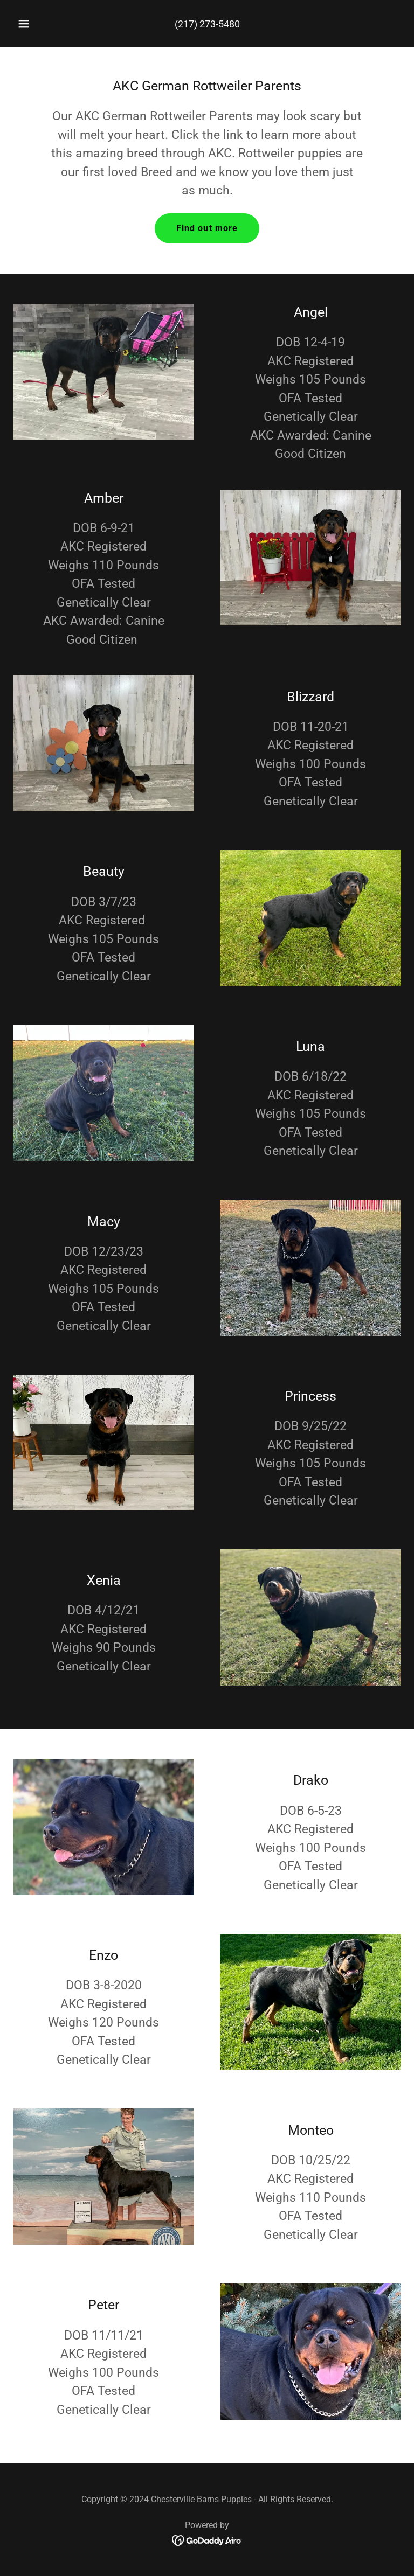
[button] (29, 23)
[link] (207, 2539)
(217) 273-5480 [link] (207, 24)
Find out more (207, 228)
